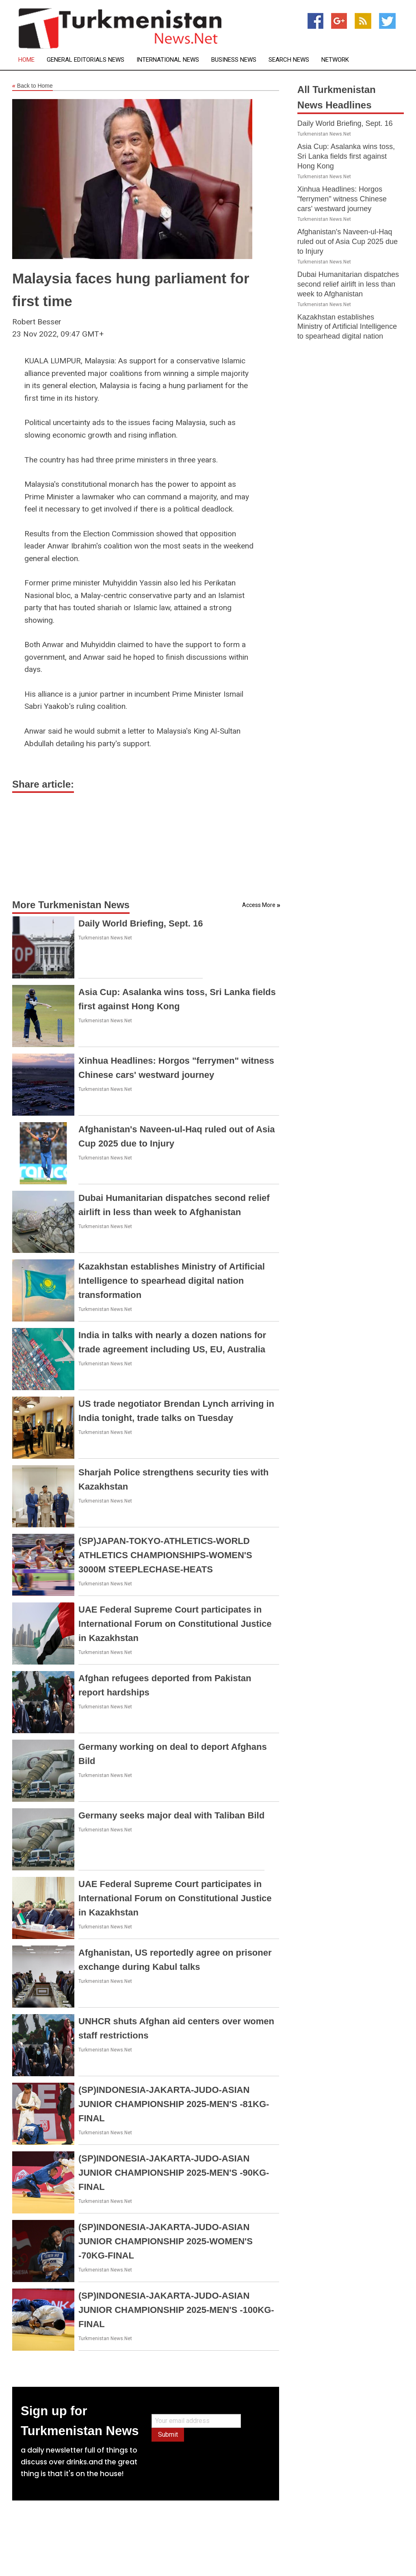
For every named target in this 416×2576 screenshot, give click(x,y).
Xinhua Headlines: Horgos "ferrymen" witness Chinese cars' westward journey (342, 199)
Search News (289, 60)
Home (26, 60)
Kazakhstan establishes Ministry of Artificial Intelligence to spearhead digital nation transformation (171, 1280)
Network (335, 60)
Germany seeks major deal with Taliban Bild (171, 1815)
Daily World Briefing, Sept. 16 (140, 923)
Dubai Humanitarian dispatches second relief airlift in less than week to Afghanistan (348, 284)
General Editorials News (85, 60)
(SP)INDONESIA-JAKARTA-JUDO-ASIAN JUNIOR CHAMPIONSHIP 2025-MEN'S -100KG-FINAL (176, 2310)
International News (167, 60)
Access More (258, 905)
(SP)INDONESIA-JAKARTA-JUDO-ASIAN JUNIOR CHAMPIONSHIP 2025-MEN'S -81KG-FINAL (173, 2104)
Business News (233, 60)
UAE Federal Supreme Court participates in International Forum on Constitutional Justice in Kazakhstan (174, 1623)
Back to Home (32, 86)
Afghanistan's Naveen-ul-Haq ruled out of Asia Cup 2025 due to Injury (347, 241)
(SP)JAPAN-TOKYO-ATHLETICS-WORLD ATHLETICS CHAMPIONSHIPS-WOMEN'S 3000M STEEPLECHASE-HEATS (165, 1555)
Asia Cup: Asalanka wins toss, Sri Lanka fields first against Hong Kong (346, 156)
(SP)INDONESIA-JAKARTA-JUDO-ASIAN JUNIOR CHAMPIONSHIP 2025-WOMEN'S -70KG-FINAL (165, 2241)
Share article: (43, 784)
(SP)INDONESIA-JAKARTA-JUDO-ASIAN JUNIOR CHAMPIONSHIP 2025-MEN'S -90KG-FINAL (173, 2172)
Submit (168, 2434)
